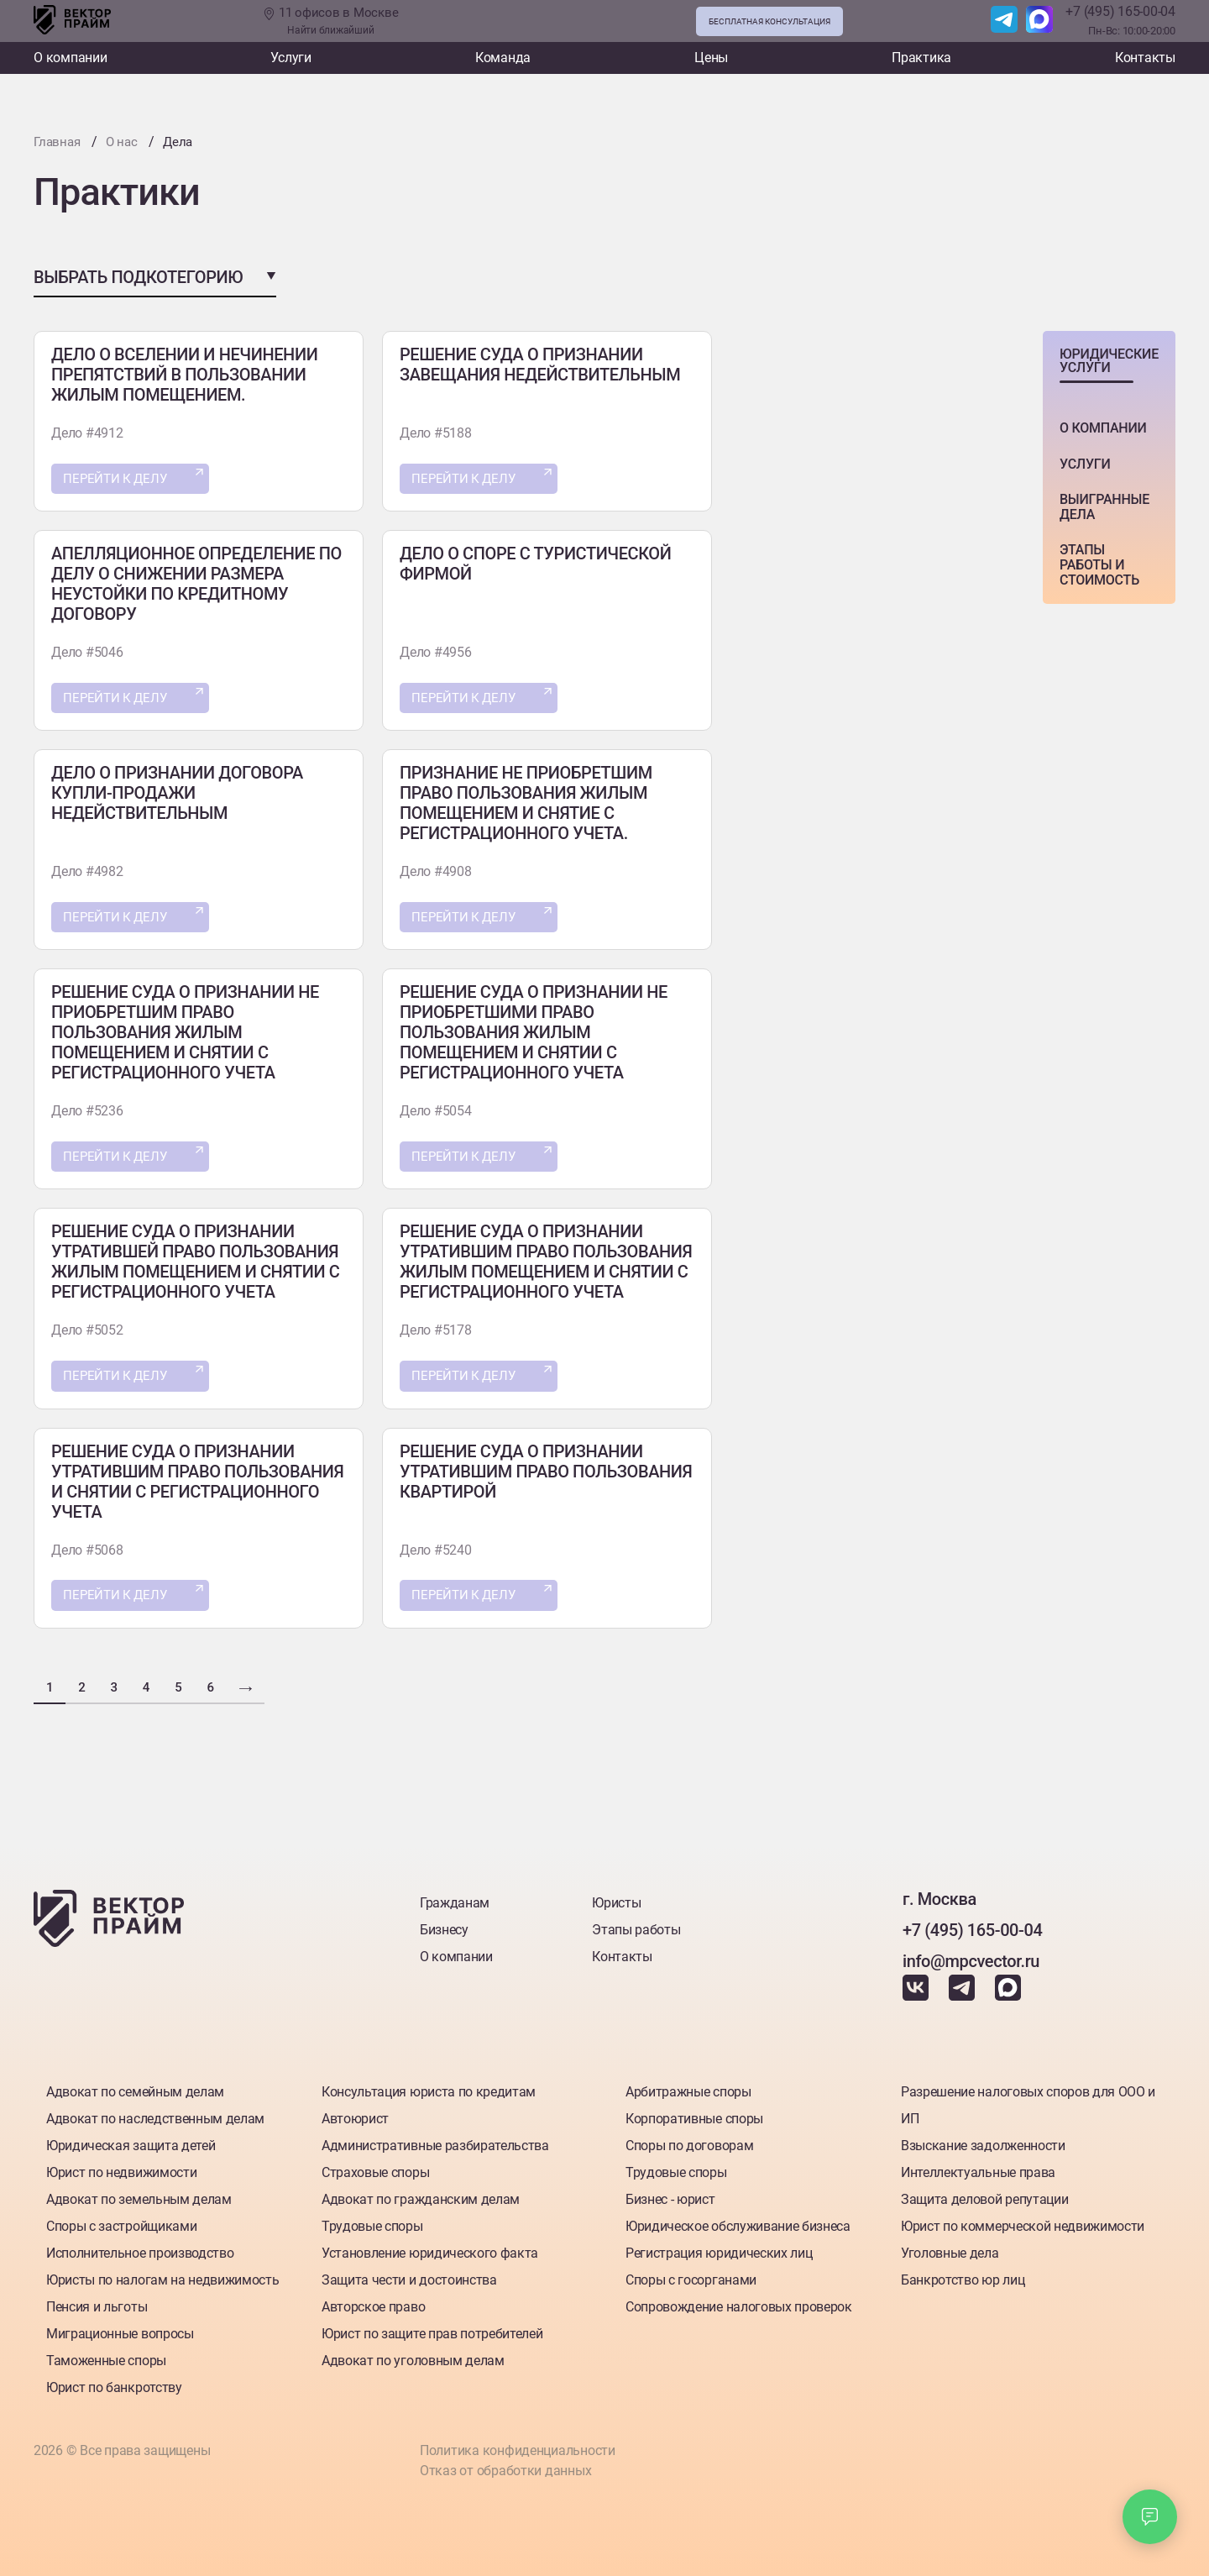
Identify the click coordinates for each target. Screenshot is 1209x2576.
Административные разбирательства (435, 2141)
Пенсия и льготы (96, 2303)
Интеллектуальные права (978, 2168)
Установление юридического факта (430, 2249)
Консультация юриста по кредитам (429, 2088)
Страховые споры (375, 2168)
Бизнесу (444, 1925)
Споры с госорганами (690, 2276)
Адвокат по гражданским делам (421, 2195)
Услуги (290, 58)
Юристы (616, 1898)
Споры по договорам (689, 2141)
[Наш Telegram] (1004, 21)
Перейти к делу (120, 479)
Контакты (1145, 58)
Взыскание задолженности (983, 2141)
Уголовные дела (950, 2249)
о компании (1103, 427)
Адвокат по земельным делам (139, 2195)
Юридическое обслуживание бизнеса (737, 2222)
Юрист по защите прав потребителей (432, 2329)
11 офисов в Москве (330, 21)
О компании (70, 58)
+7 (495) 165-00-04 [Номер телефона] (1120, 11)
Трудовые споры (372, 2222)
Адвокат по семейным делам (135, 2088)
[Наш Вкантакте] (917, 1991)
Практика (921, 58)
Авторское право (373, 2303)
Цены (711, 58)
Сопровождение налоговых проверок (738, 2303)
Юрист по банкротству (114, 2383)
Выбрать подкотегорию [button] (138, 276)
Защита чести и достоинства (409, 2276)
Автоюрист (355, 2114)
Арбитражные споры (688, 2088)
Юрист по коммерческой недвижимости (1022, 2222)
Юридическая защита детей (130, 2141)
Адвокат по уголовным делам (413, 2356)
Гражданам (454, 1898)
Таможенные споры (106, 2356)
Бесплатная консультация (769, 21)
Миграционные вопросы (120, 2329)
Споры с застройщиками (121, 2222)
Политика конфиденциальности (517, 2448)
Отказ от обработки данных (505, 2470)
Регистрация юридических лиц (718, 2249)
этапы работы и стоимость (1099, 563)
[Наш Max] (1039, 21)
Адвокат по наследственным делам (155, 2114)
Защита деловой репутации (984, 2195)
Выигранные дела (1104, 506)
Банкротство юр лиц (962, 2276)
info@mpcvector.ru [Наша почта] (971, 1956)
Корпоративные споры (694, 2114)
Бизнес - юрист (670, 2195)
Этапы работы (636, 1925)
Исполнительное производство (139, 2249)
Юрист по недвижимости (121, 2168)
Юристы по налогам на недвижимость (162, 2276)
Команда (503, 58)
